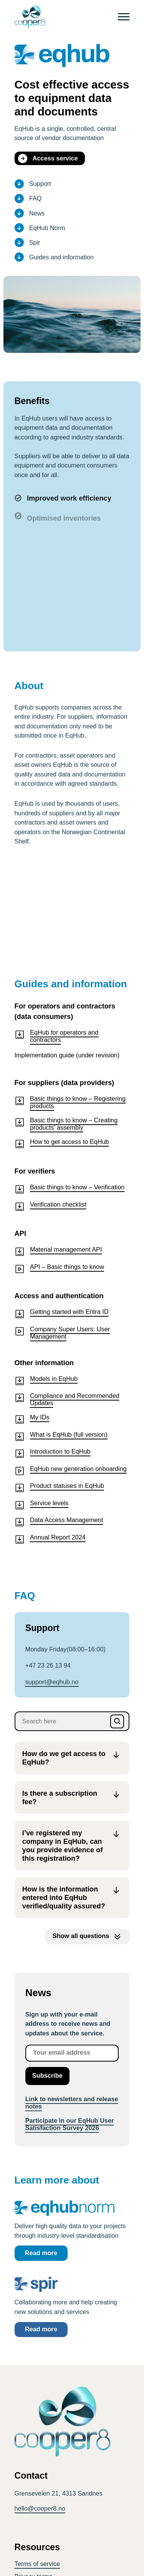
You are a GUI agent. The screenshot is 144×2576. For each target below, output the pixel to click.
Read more (41, 2252)
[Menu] (123, 16)
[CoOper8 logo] (30, 16)
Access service (48, 158)
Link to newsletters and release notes (71, 2102)
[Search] (117, 1721)
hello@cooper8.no (40, 2508)
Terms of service (37, 2563)
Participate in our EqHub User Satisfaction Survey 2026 (69, 2124)
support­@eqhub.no (52, 1681)
